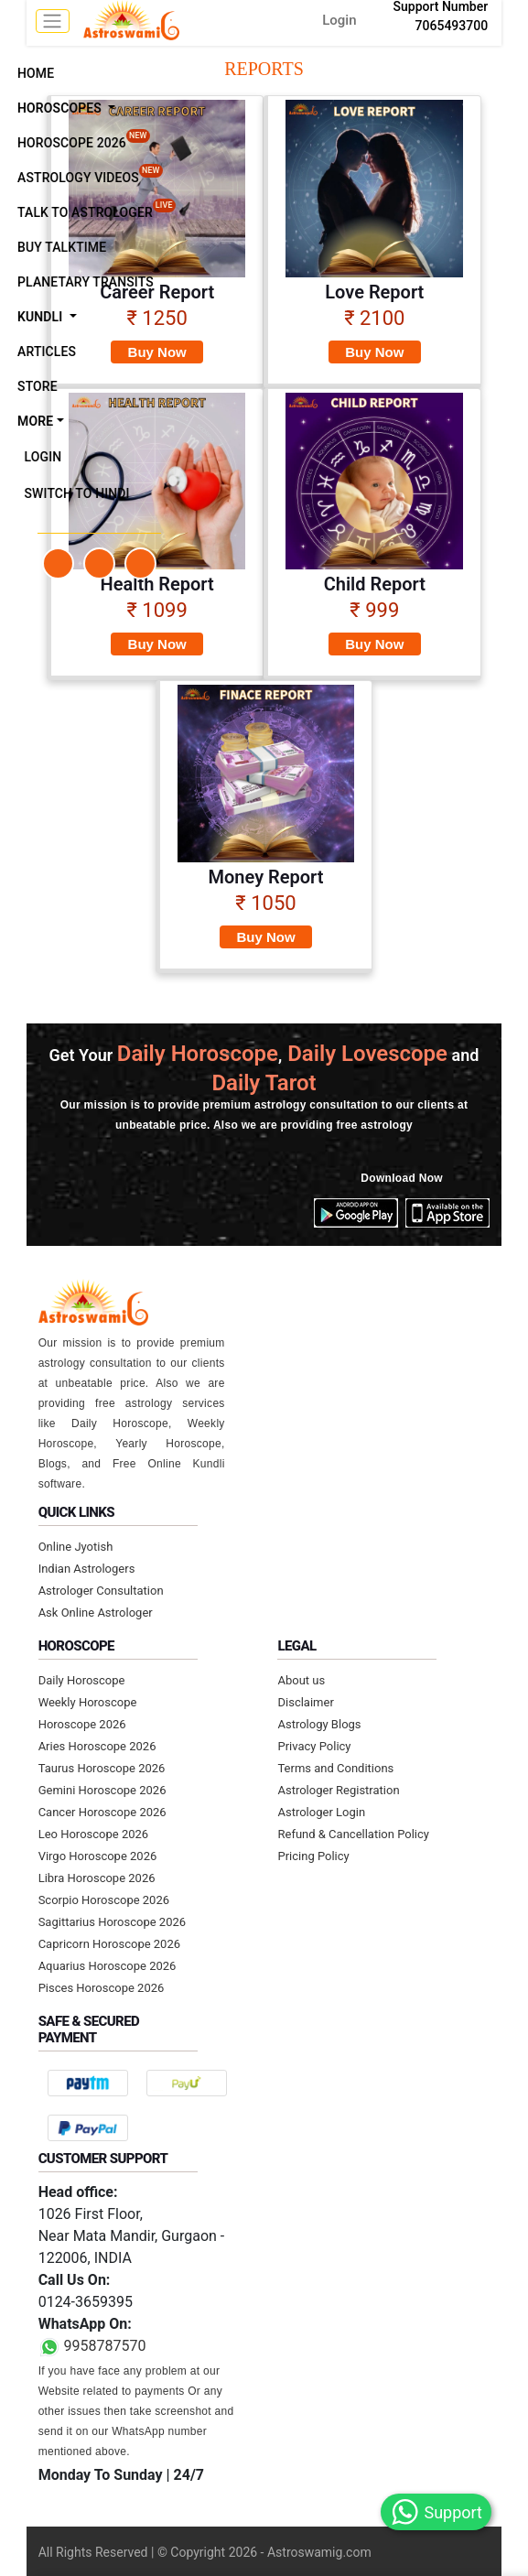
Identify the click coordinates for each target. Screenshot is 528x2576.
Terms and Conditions (335, 1768)
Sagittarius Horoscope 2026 (112, 1922)
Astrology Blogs (319, 1724)
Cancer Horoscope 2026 (102, 1812)
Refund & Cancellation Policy (352, 1834)
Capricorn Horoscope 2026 (109, 1944)
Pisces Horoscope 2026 (101, 1988)
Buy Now (157, 352)
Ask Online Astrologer (95, 1612)
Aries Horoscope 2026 (97, 1746)
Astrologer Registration (338, 1790)
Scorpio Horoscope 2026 (103, 1900)
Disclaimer (305, 1702)
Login (339, 20)
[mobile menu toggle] (53, 21)
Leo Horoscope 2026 (93, 1834)
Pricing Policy (313, 1856)
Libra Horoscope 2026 (97, 1878)
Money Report (266, 877)
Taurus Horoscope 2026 (102, 1768)
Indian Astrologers (86, 1568)
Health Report (157, 584)
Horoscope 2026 (82, 1724)
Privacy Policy (313, 1746)
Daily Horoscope (81, 1680)
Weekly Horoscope (87, 1702)
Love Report (374, 292)
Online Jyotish (75, 1546)
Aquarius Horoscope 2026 (107, 1966)
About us (301, 1680)
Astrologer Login (321, 1812)
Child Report (375, 584)
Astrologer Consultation (101, 1590)
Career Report (157, 292)
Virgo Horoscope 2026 (97, 1856)
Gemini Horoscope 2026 (102, 1790)
